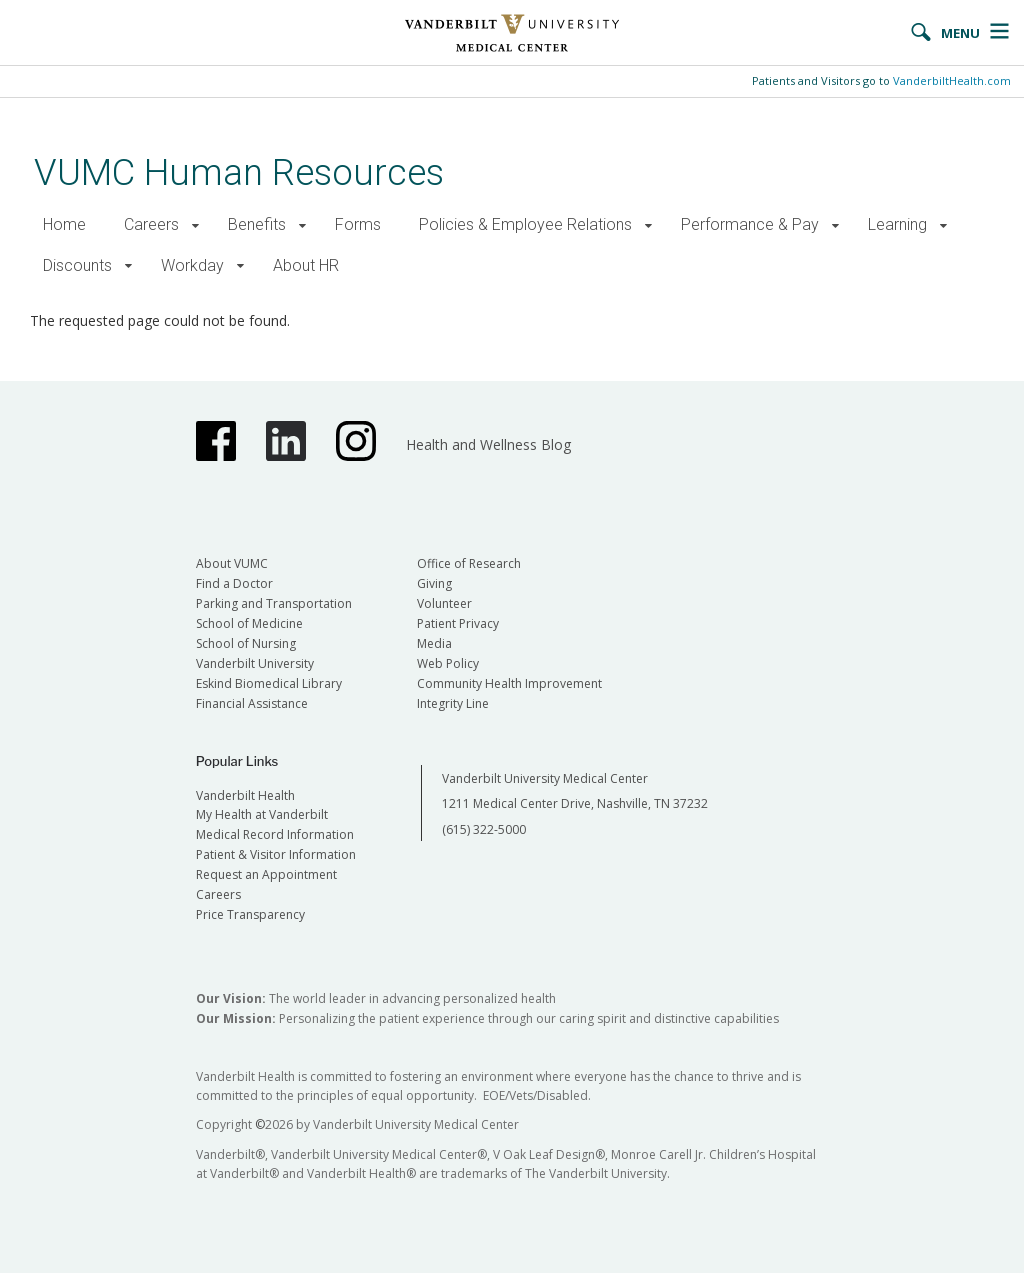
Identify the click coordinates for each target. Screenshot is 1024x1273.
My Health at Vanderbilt (262, 814)
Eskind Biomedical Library (269, 683)
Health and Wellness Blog (488, 444)
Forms (358, 224)
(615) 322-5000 (484, 829)
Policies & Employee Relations (525, 224)
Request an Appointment (266, 874)
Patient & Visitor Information (276, 854)
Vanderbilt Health (245, 795)
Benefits (257, 224)
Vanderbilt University (255, 663)
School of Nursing (246, 643)
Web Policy (448, 663)
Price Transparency (250, 914)
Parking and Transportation (274, 603)
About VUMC (232, 563)
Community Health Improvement (509, 683)
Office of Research (469, 563)
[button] (195, 225)
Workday (192, 265)
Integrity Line (453, 703)
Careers (151, 224)
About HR (306, 265)
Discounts (77, 265)
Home (64, 224)
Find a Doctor (234, 583)
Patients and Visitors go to (881, 80)
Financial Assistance (252, 703)
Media (434, 643)
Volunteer (444, 603)
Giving (434, 583)
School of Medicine (249, 623)
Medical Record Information (275, 834)
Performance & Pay (750, 224)
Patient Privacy (458, 623)
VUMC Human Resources (239, 172)
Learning (897, 224)
